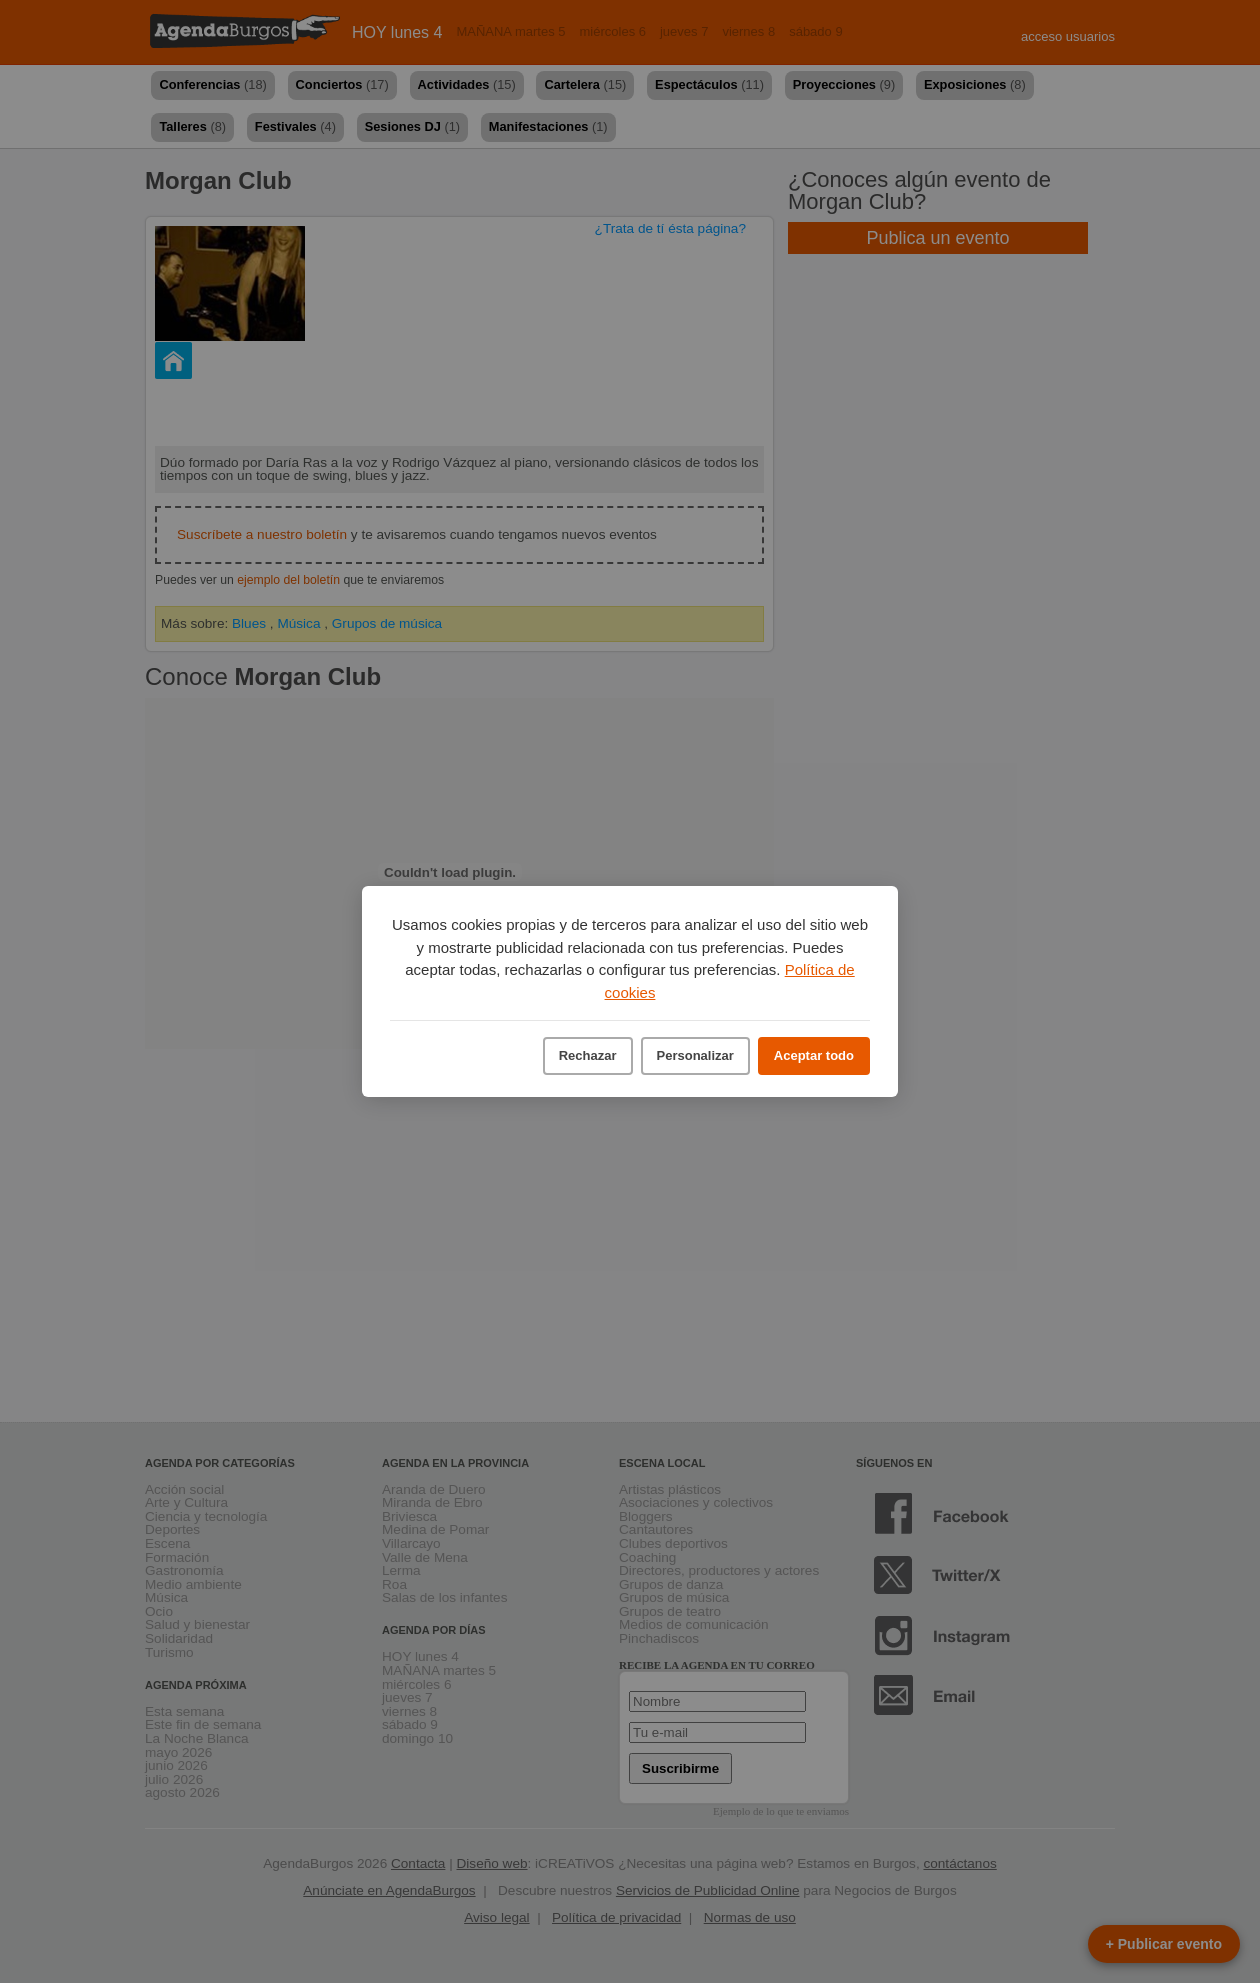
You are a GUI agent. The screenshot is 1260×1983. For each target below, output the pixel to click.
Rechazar (588, 1055)
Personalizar (695, 1055)
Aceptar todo (814, 1055)
